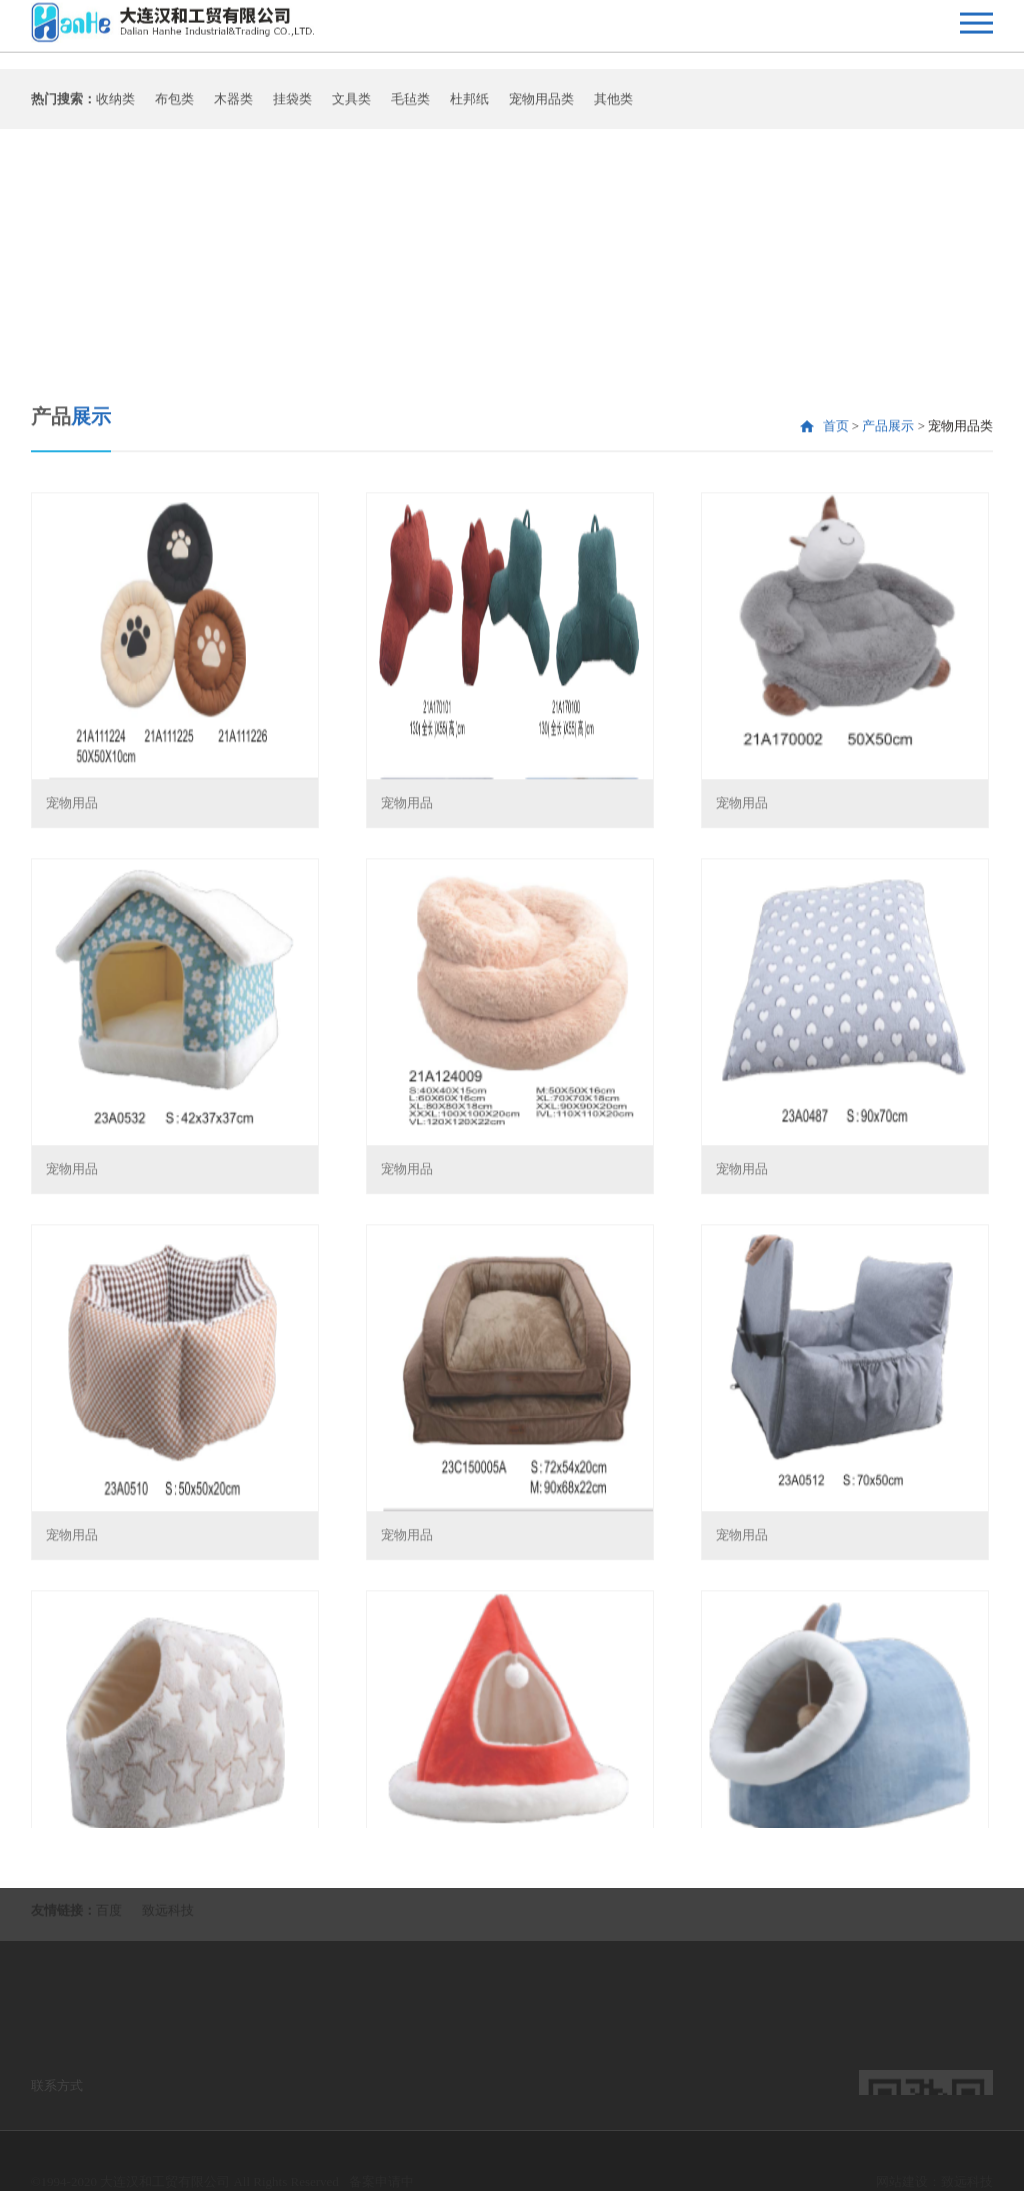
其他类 (613, 105)
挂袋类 (292, 105)
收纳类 (115, 105)
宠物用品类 (541, 105)
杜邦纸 (469, 105)
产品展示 (888, 613)
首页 (836, 613)
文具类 (351, 105)
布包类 (174, 105)
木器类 (233, 105)
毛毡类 (410, 105)
